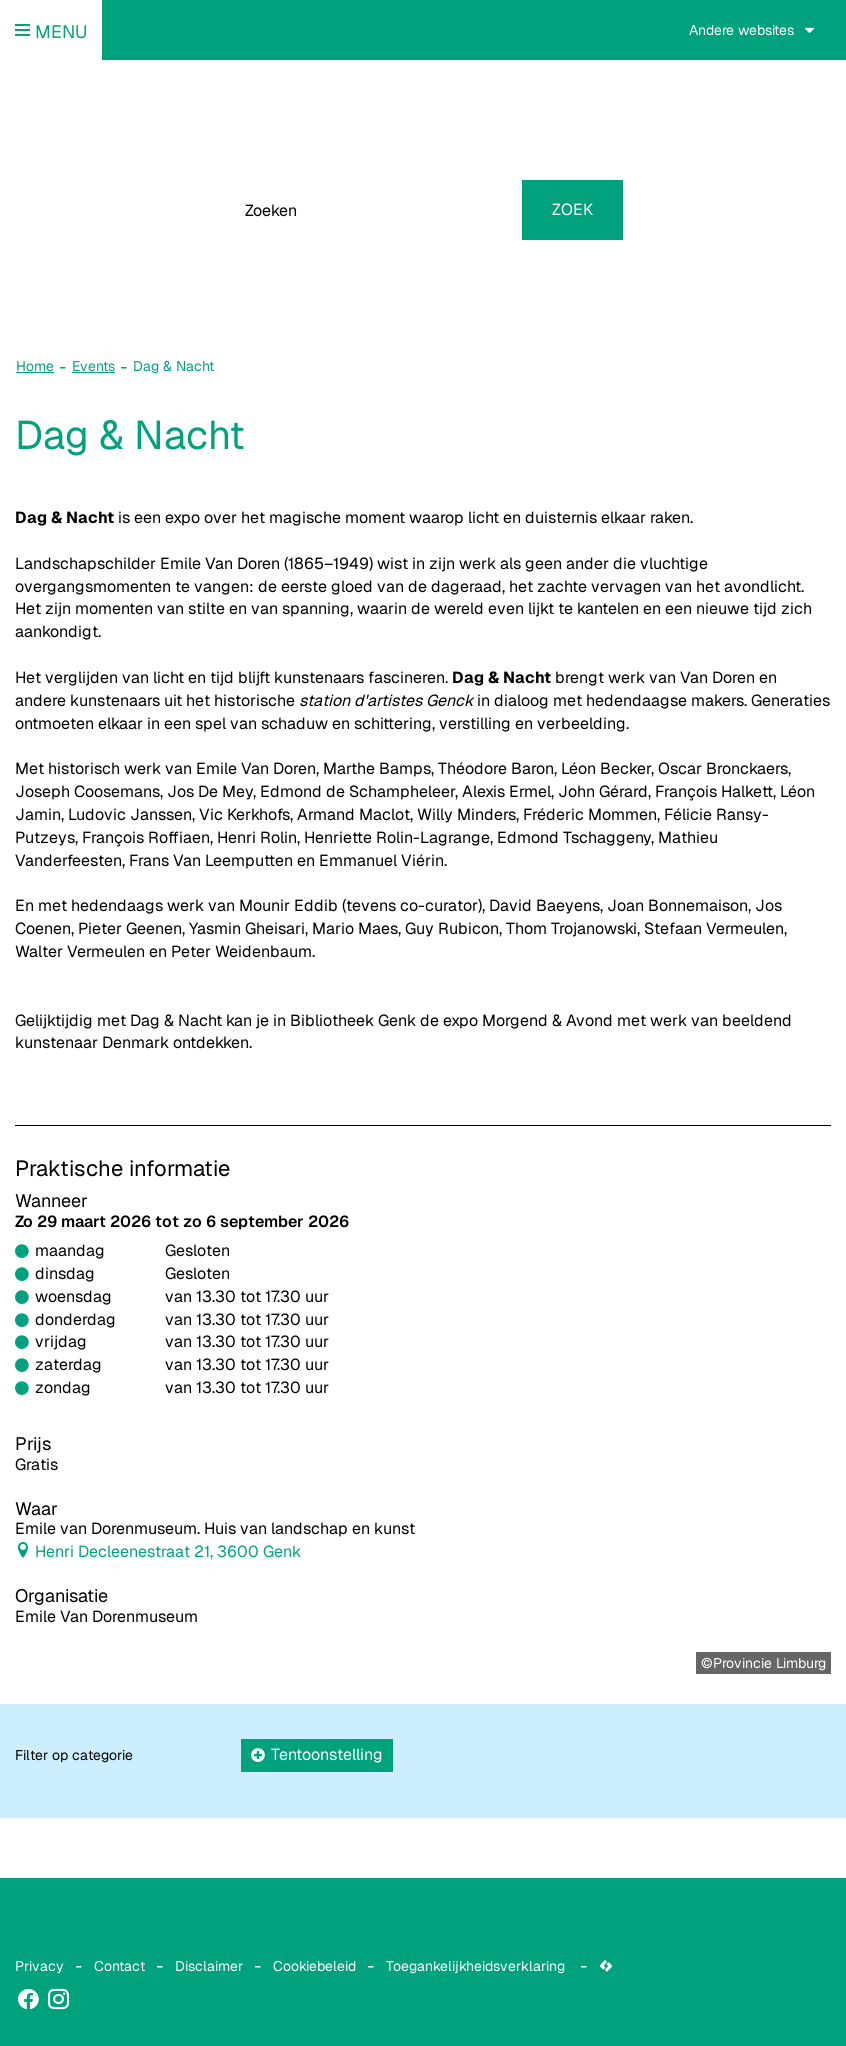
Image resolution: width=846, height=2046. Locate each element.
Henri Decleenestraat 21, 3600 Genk (168, 1551)
